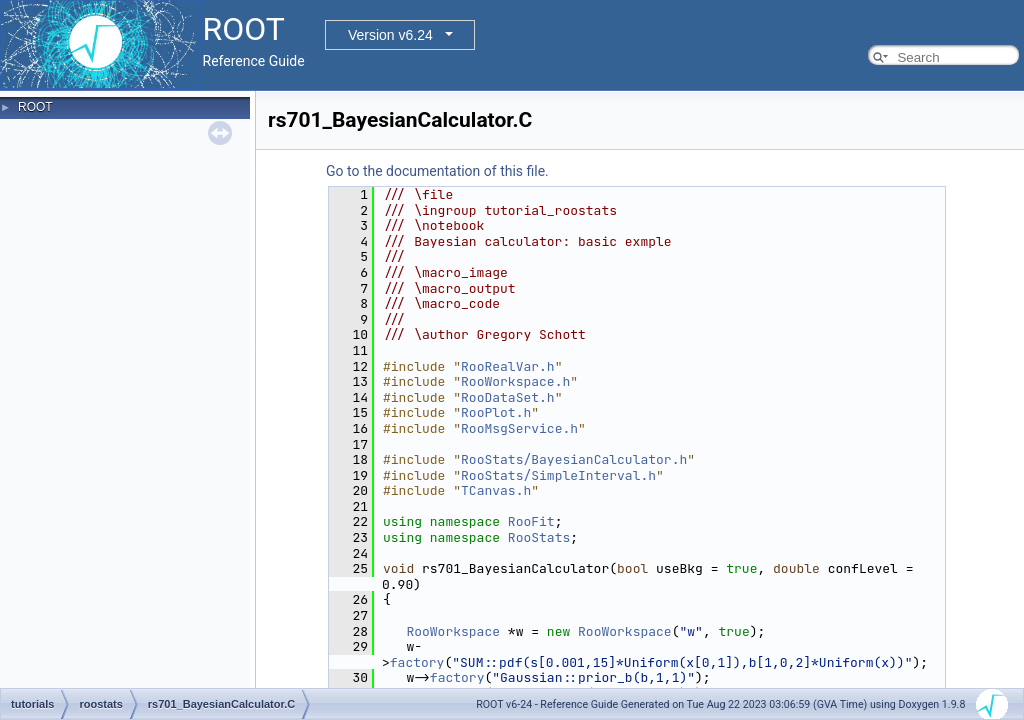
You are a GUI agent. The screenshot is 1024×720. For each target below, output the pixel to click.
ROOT (35, 107)
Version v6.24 (390, 35)
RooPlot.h (496, 412)
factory (417, 662)
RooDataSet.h (508, 397)
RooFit (531, 521)
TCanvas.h (496, 490)
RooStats (539, 537)
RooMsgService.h (519, 428)
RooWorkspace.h (515, 381)
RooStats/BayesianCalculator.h (574, 459)
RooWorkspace (453, 631)
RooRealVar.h (508, 366)
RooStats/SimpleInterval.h (558, 475)
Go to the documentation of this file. (437, 171)
